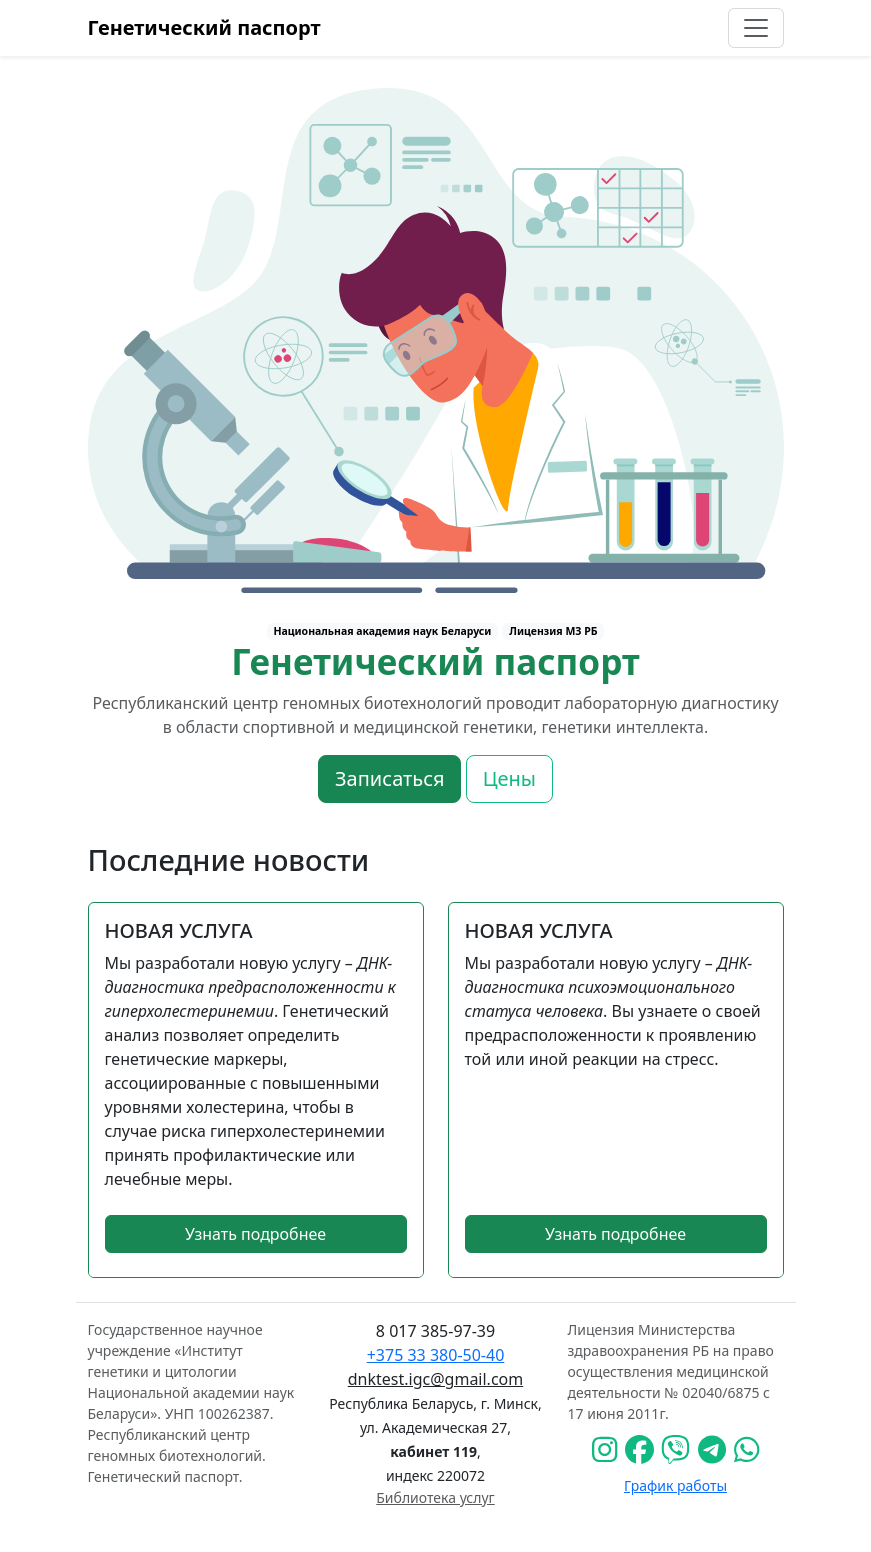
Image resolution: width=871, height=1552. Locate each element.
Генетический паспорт (204, 27)
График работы (675, 1485)
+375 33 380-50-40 (436, 1355)
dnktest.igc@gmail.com (435, 1379)
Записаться (389, 778)
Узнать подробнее (255, 1234)
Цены (509, 778)
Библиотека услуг (435, 1497)
